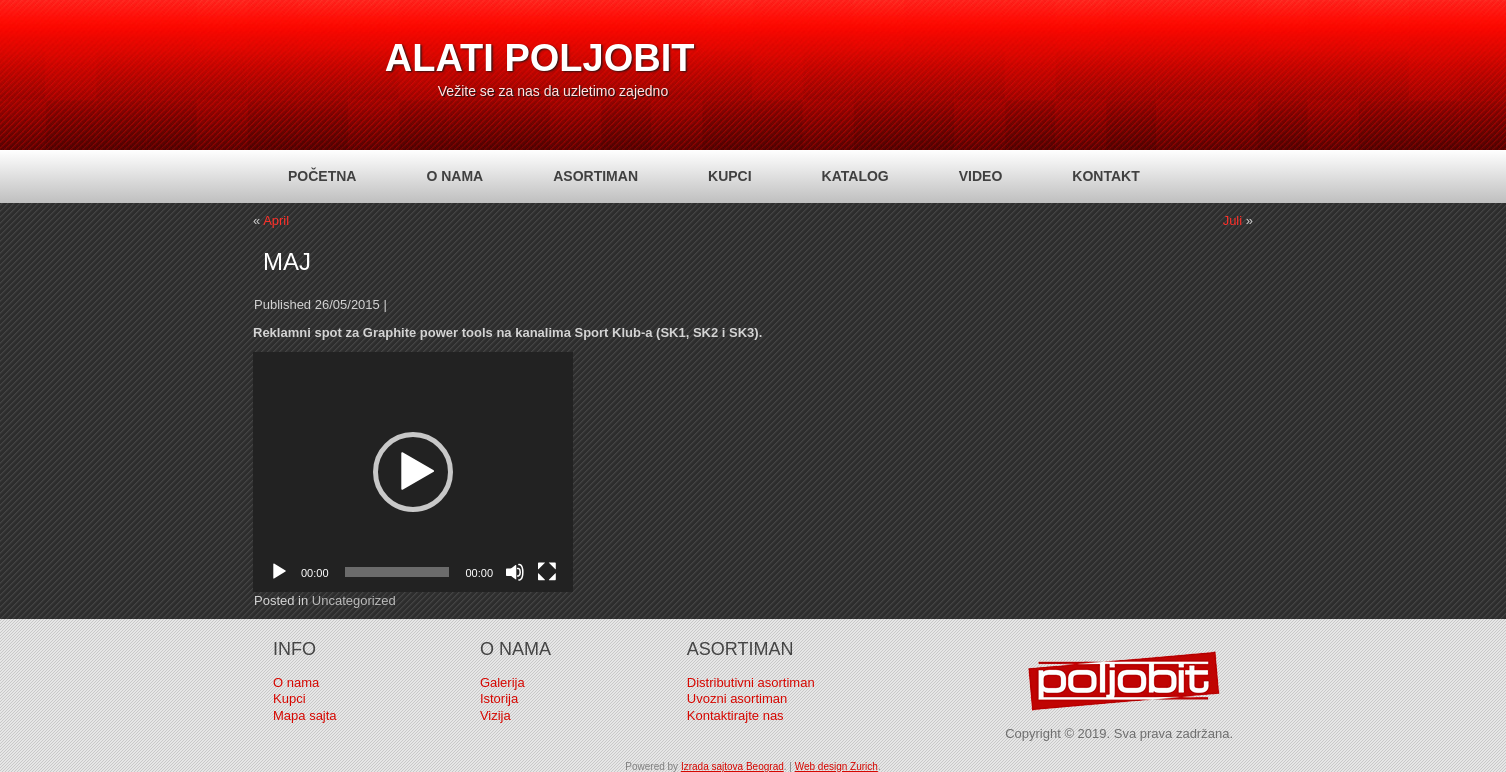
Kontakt (1105, 176)
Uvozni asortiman (737, 698)
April (276, 220)
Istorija (499, 698)
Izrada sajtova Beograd (732, 766)
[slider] (397, 572)
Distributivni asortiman (751, 682)
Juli (1233, 220)
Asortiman (595, 176)
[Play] (279, 572)
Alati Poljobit (540, 58)
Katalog (855, 176)
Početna (322, 176)
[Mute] (515, 572)
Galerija (502, 682)
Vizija (495, 715)
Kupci (730, 176)
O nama (454, 176)
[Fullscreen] (547, 572)
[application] (413, 472)
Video (981, 176)
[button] (413, 472)
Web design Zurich (836, 766)
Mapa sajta (305, 715)
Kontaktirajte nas (735, 715)
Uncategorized (354, 600)
